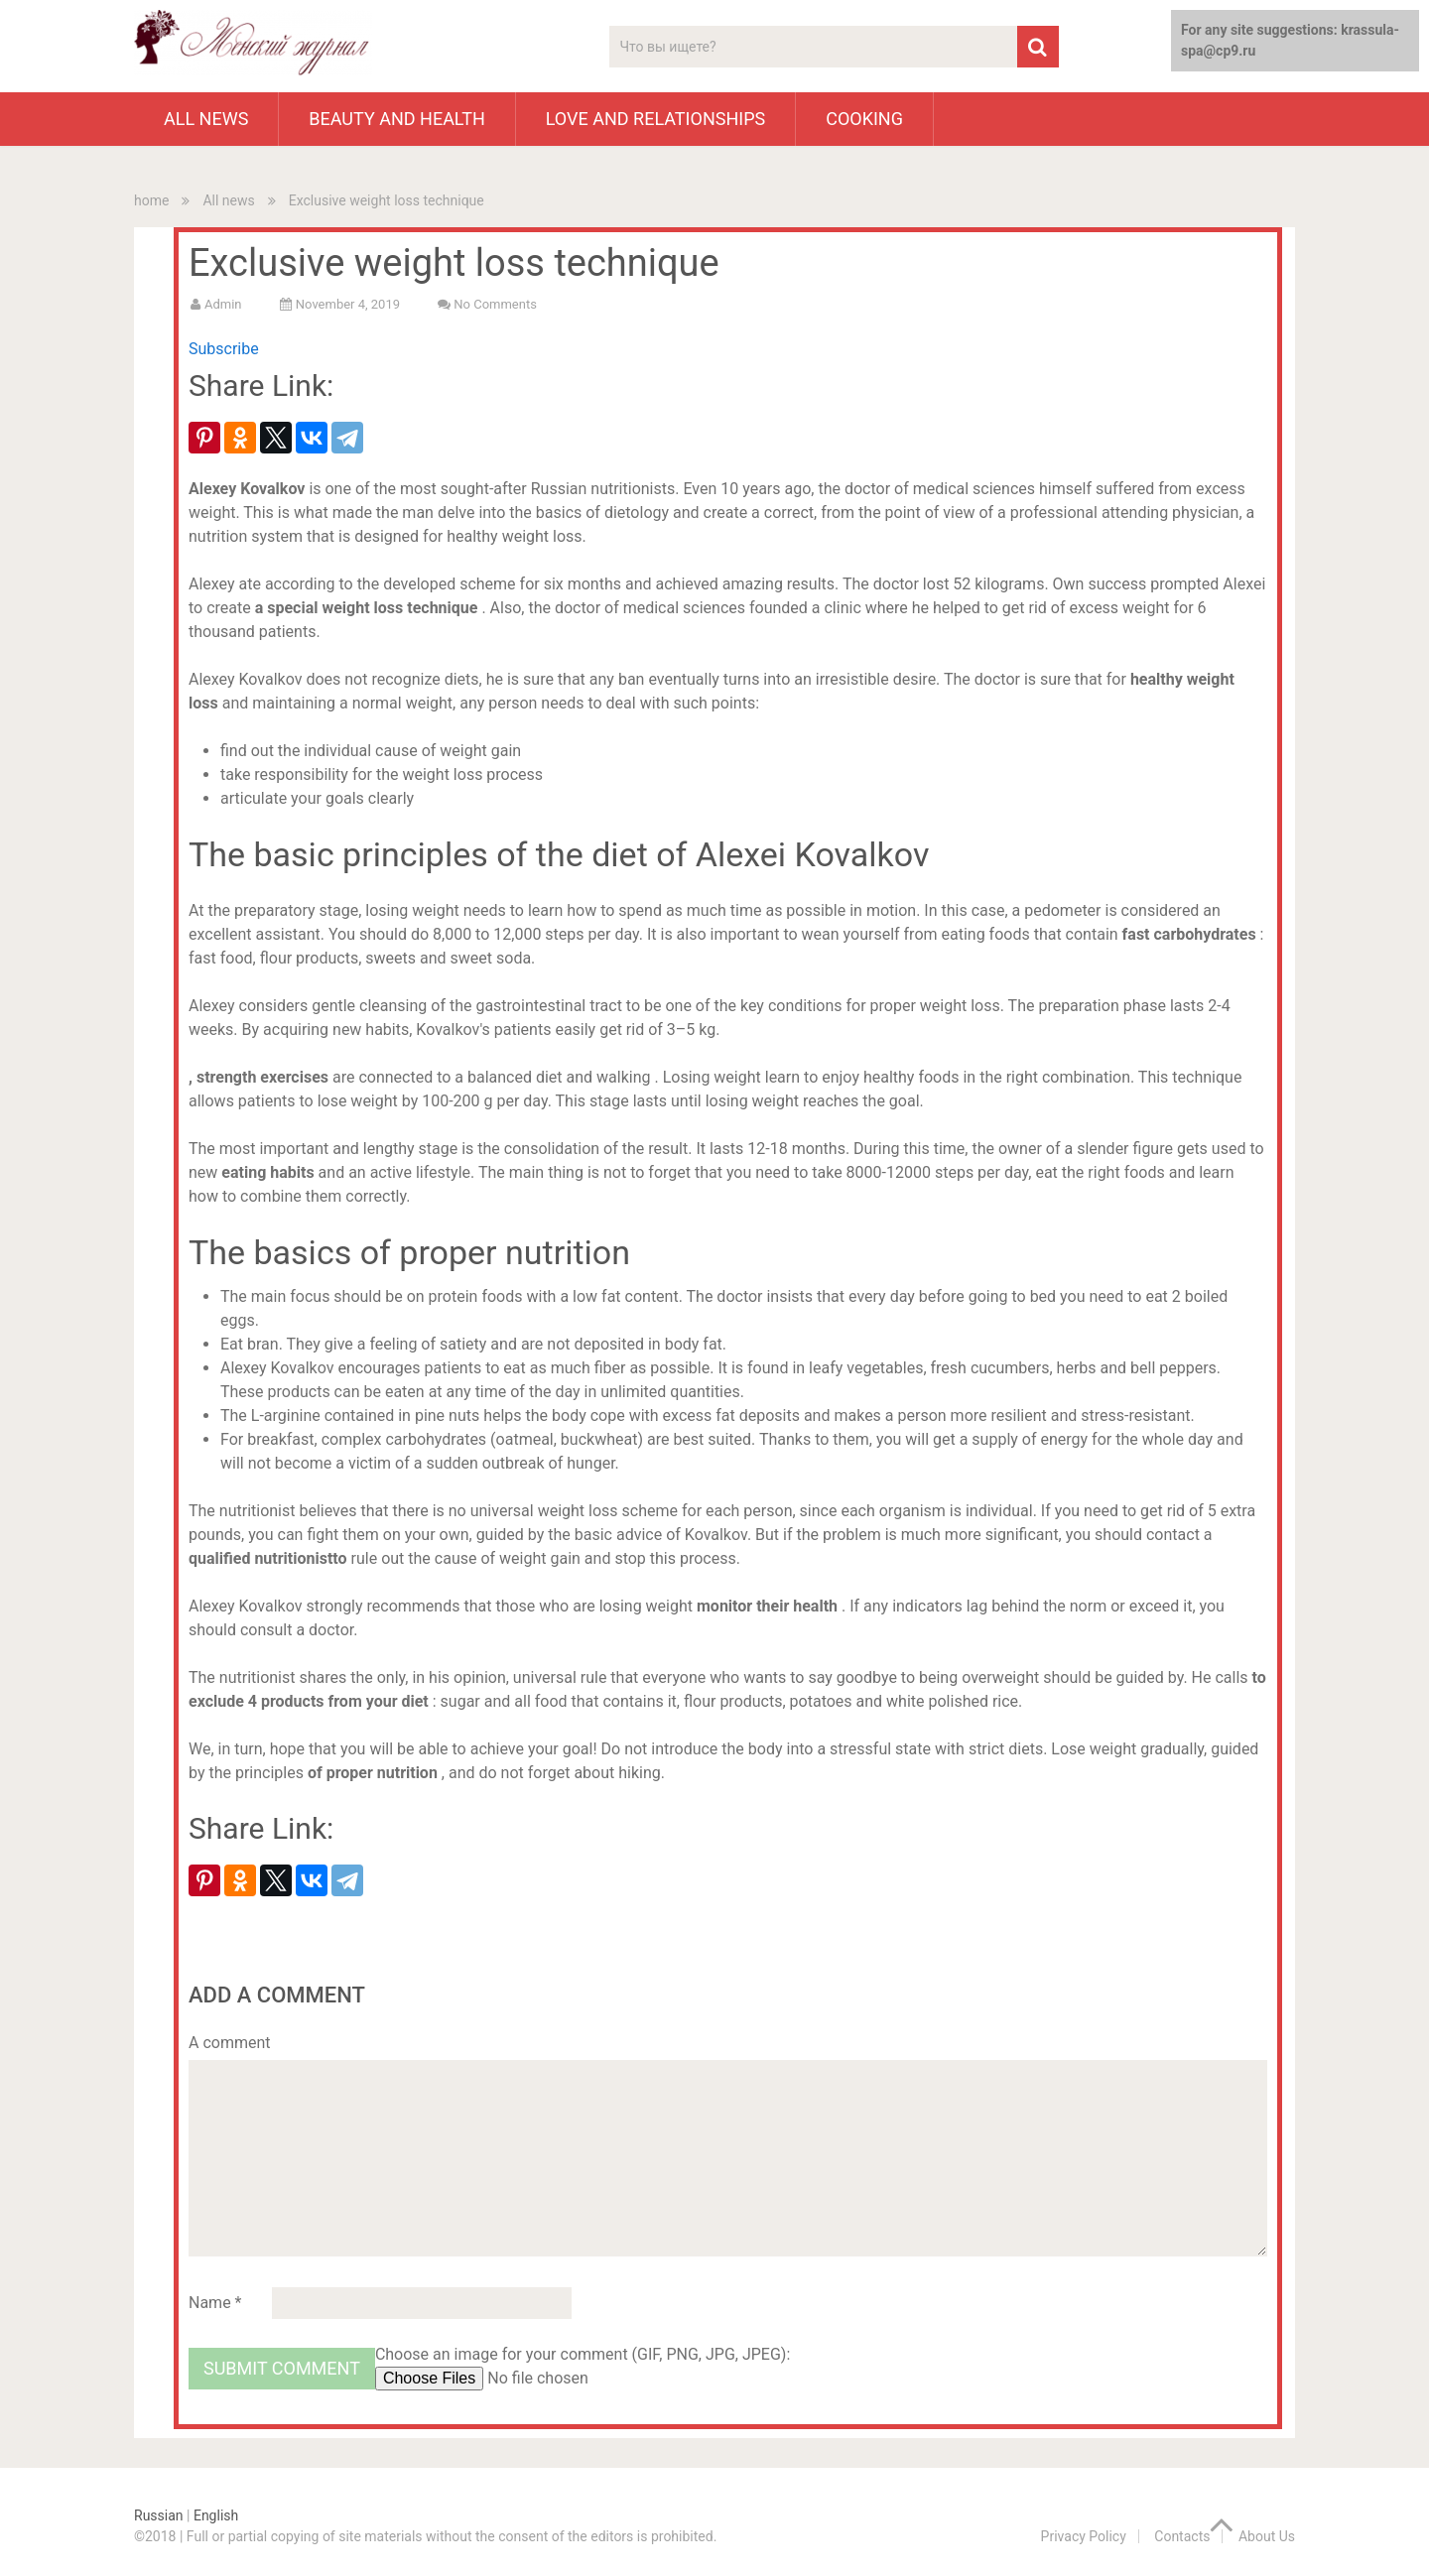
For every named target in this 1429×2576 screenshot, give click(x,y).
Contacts (1182, 2536)
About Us (1266, 2536)
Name (215, 2302)
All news (206, 118)
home (151, 200)
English (216, 2515)
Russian (159, 2515)
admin (223, 304)
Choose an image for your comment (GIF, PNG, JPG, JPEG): (582, 2354)
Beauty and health (396, 118)
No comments (495, 304)
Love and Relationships (655, 118)
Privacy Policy (1083, 2536)
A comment (230, 2042)
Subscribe (224, 348)
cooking (864, 118)
